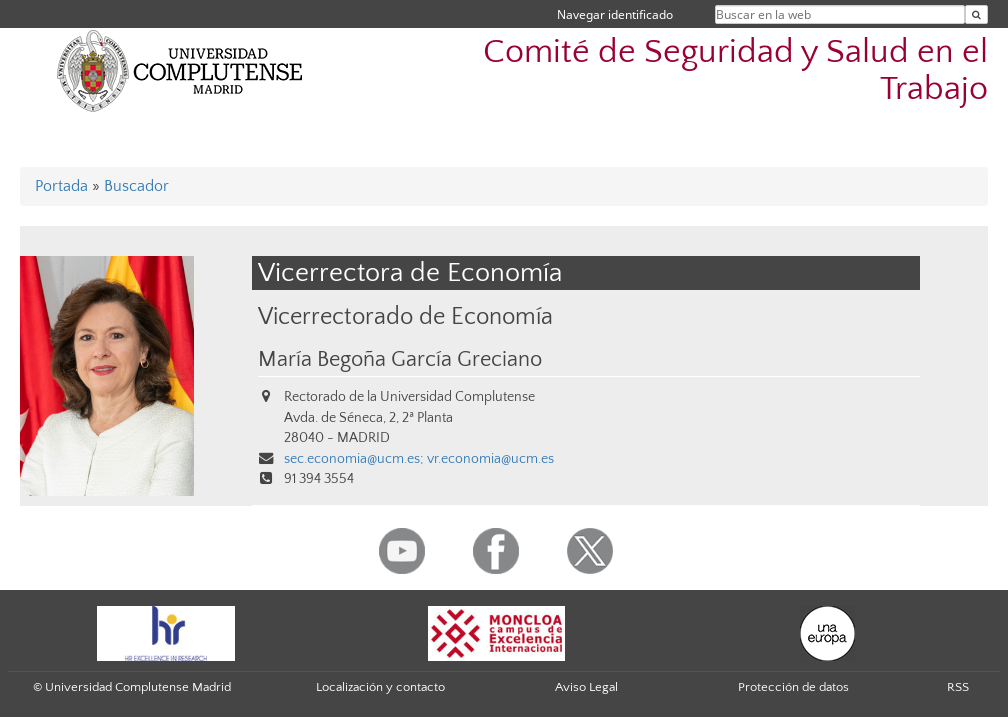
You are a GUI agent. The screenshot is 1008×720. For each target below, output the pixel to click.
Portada (61, 186)
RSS (958, 687)
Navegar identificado (615, 14)
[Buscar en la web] (976, 14)
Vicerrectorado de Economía (405, 316)
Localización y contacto (380, 687)
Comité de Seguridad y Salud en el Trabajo (735, 71)
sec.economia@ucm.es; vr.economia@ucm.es (419, 459)
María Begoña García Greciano (400, 360)
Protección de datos (793, 687)
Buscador (136, 186)
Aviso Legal (586, 687)
